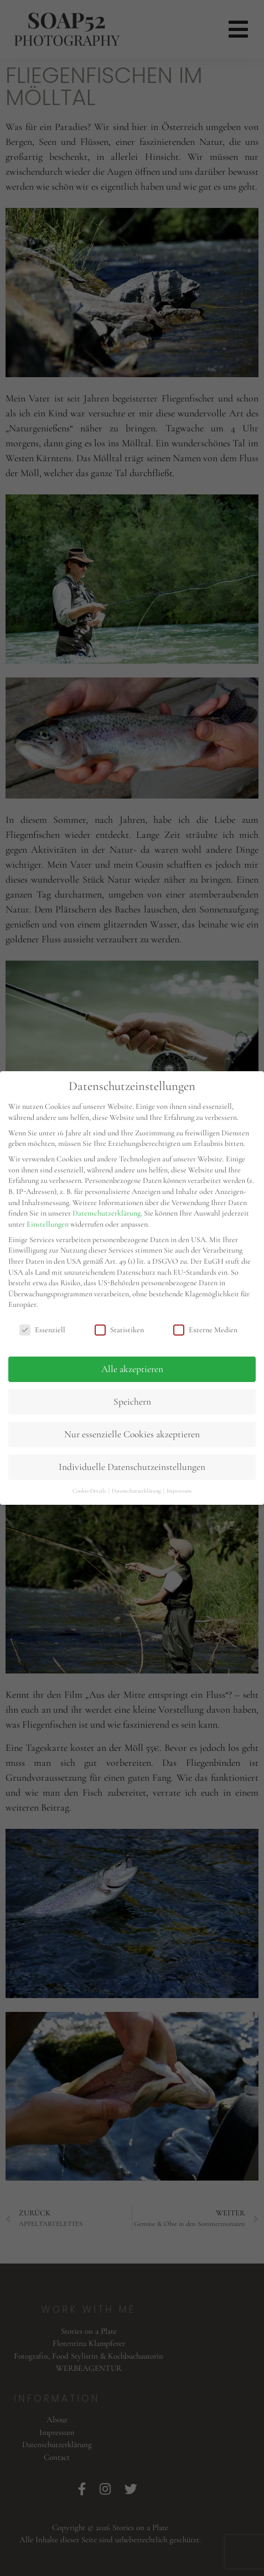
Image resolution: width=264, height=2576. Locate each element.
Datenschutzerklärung (107, 1213)
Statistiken (119, 1329)
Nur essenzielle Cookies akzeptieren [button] (132, 1434)
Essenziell (42, 1329)
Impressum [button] (179, 1490)
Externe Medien (205, 1329)
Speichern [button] (132, 1401)
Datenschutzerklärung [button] (137, 1490)
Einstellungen (48, 1224)
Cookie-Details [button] (90, 1490)
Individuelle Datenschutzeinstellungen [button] (132, 1467)
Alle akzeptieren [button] (132, 1369)
